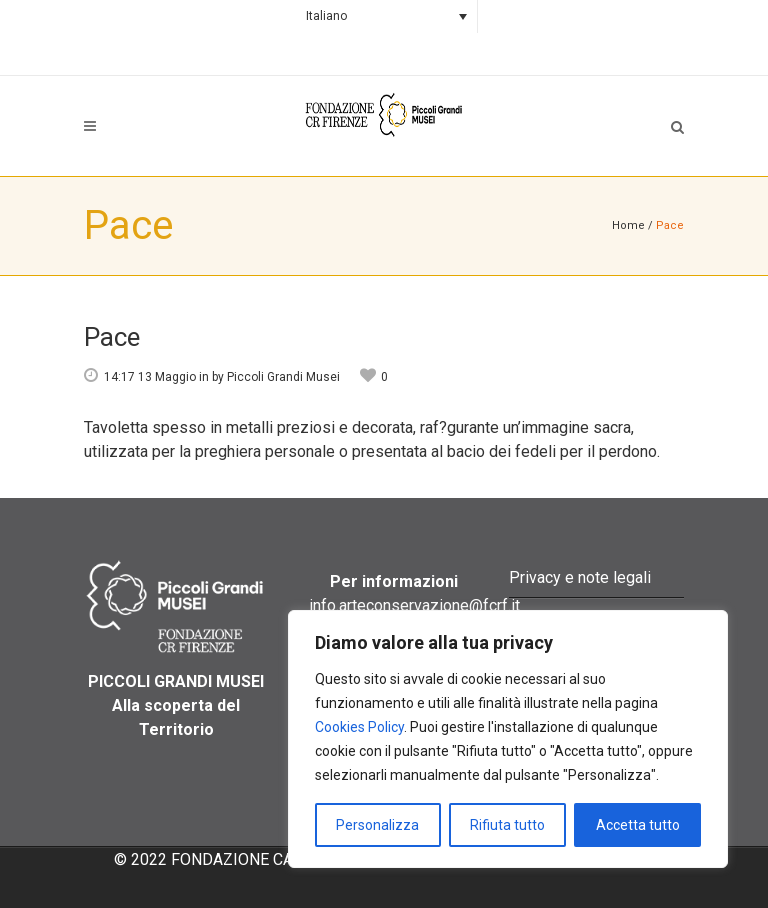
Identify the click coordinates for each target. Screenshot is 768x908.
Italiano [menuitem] (326, 16)
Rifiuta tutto (507, 825)
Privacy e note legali (580, 577)
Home (628, 225)
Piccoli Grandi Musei (283, 377)
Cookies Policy (359, 727)
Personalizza (377, 825)
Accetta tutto (638, 825)
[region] (508, 739)
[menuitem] (384, 16)
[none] (384, 16)
